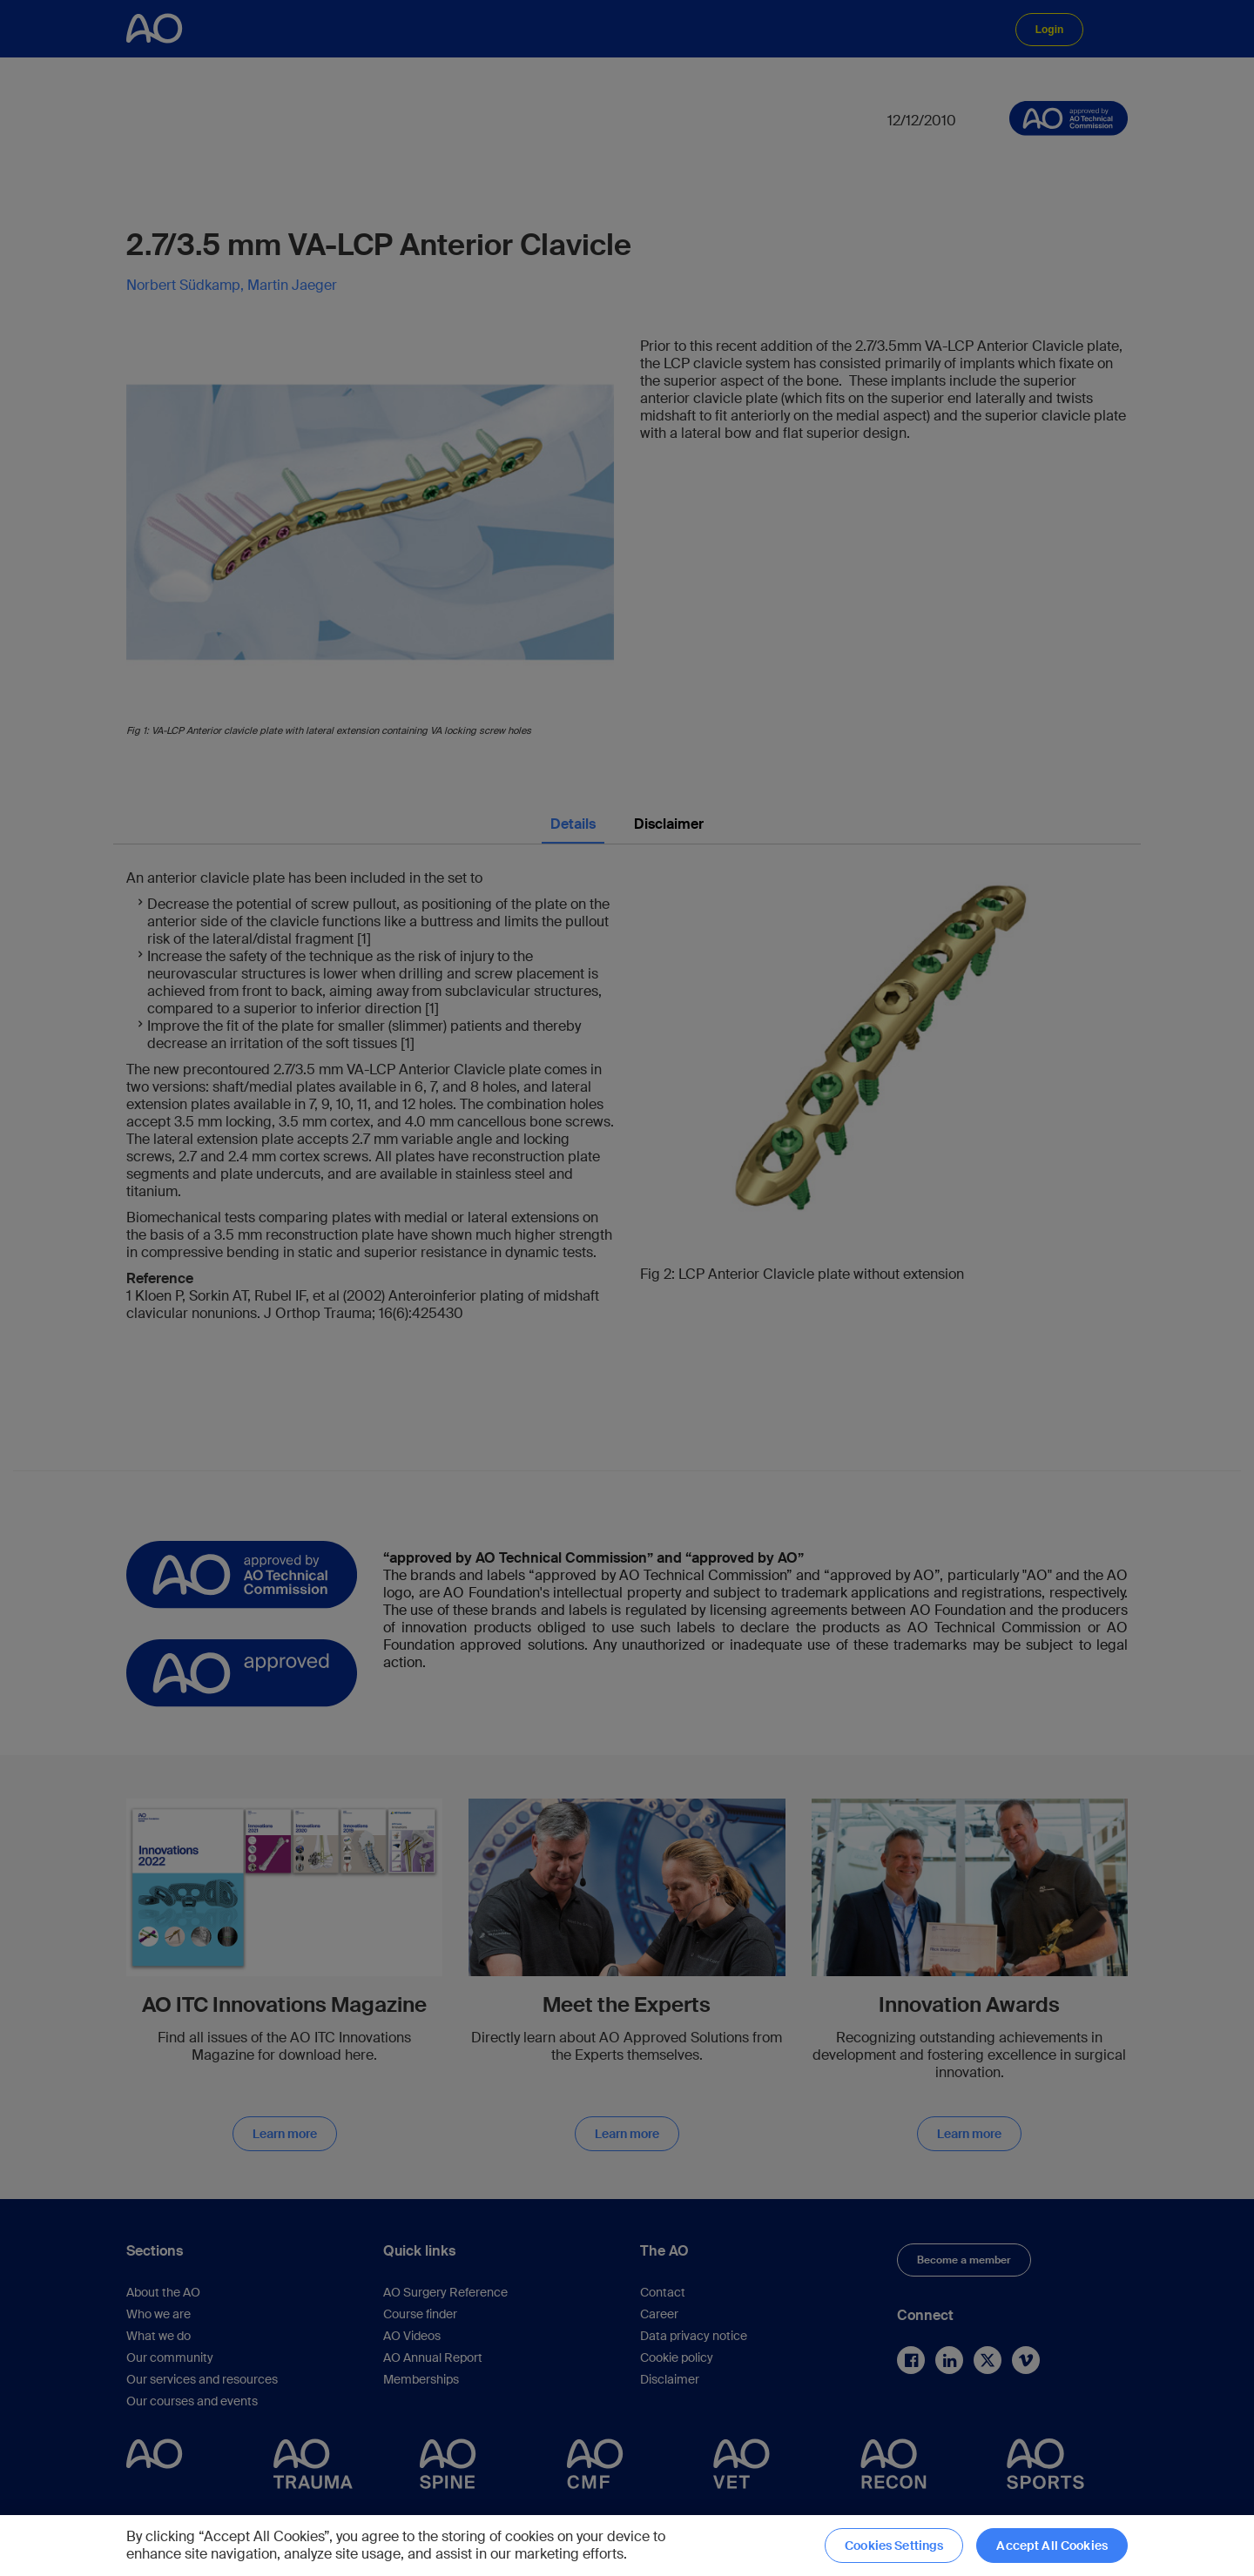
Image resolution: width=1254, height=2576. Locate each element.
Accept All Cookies (1052, 2545)
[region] (627, 2545)
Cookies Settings (894, 2545)
